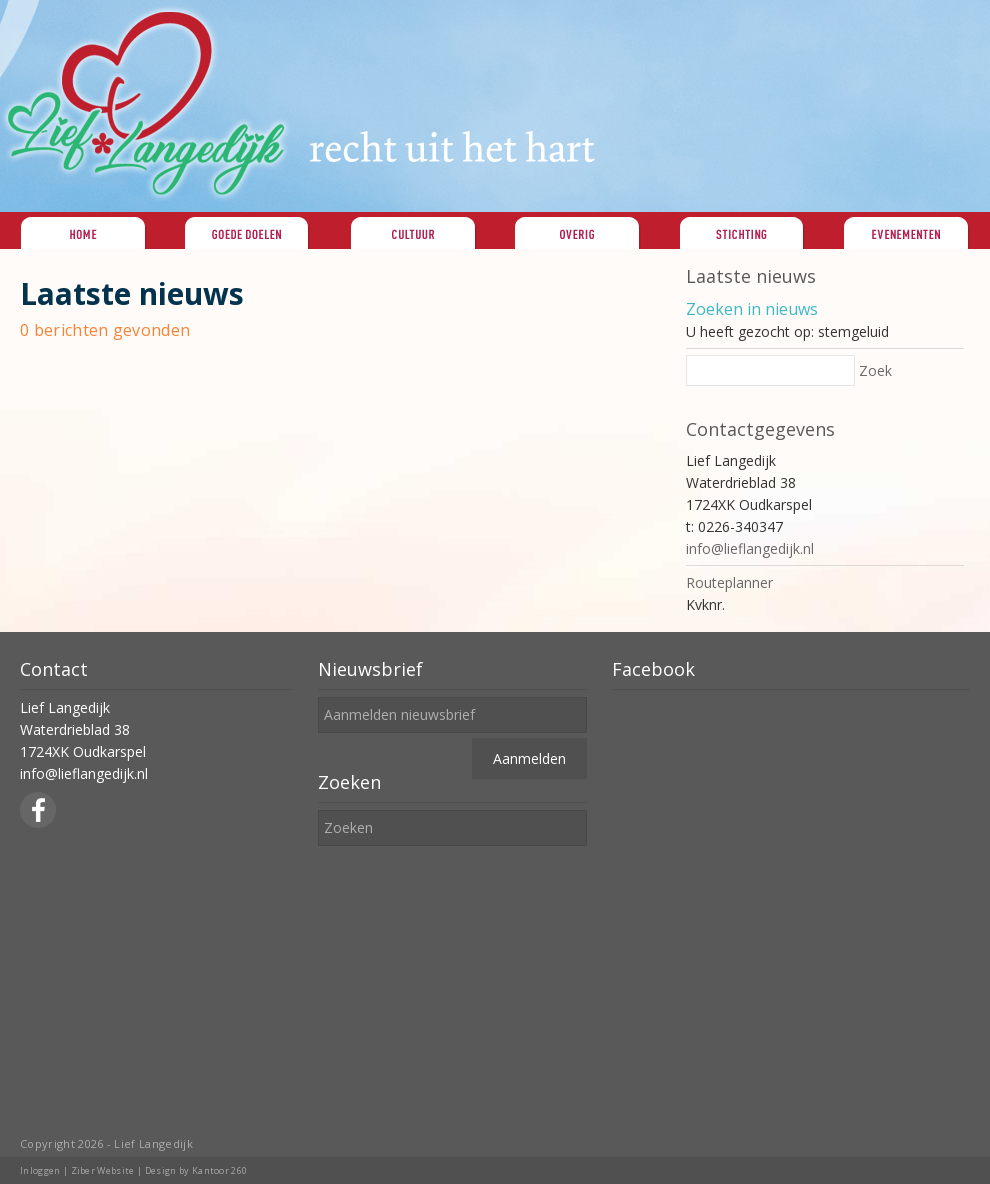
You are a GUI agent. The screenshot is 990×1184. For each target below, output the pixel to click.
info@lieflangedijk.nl (750, 548)
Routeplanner (729, 582)
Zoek (875, 370)
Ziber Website (103, 1170)
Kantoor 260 (220, 1170)
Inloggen (40, 1170)
